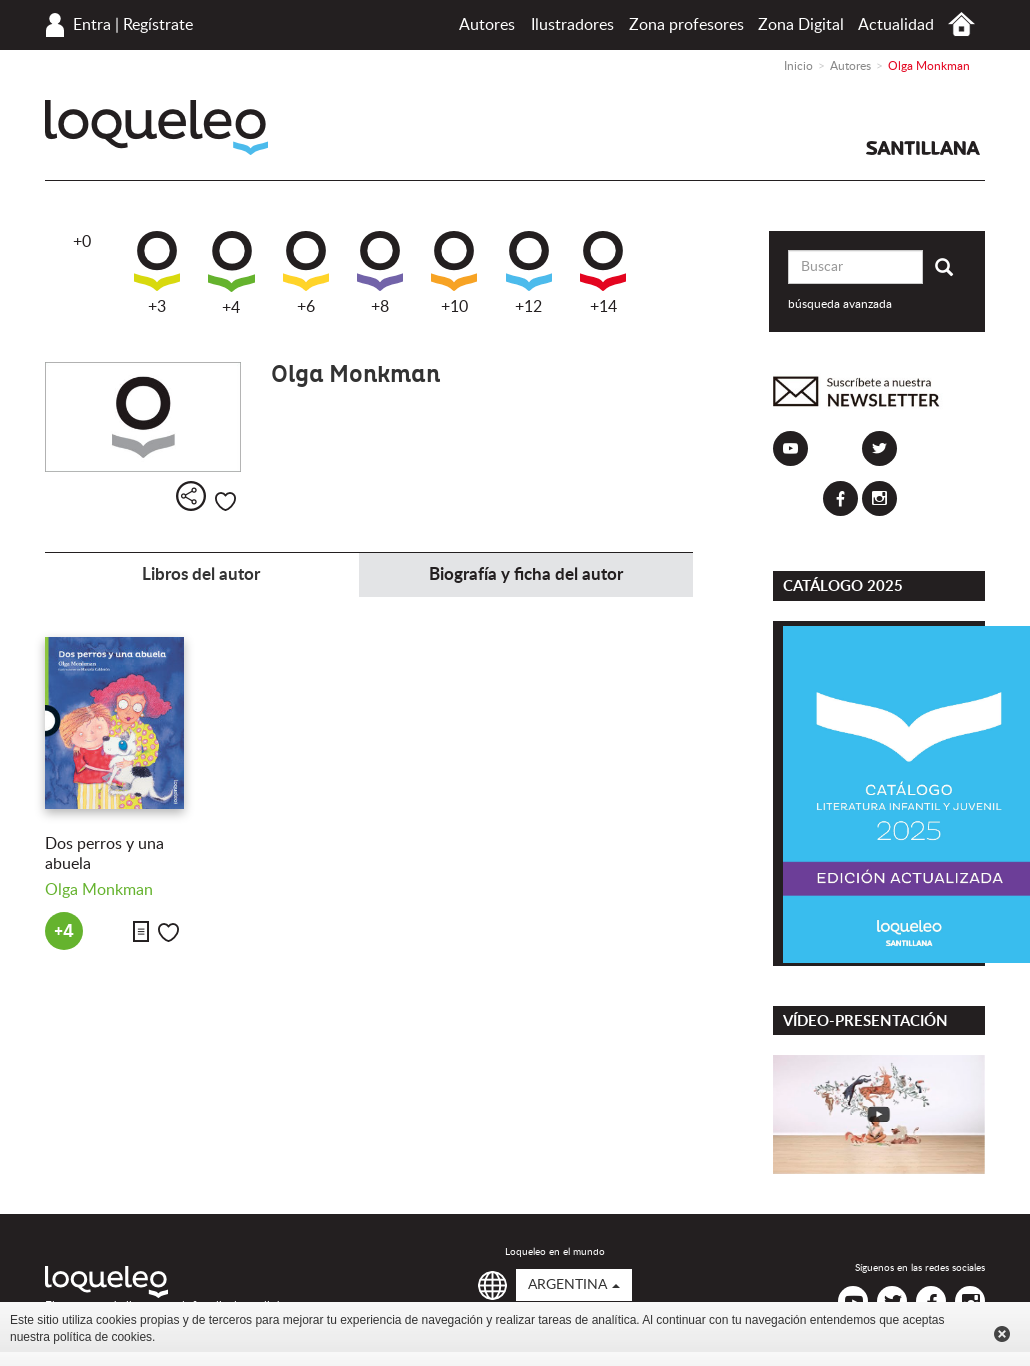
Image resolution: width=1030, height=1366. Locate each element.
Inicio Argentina (961, 24)
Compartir (191, 496)
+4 (231, 273)
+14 (603, 273)
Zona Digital (801, 25)
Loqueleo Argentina (156, 127)
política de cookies (102, 1337)
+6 (306, 273)
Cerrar (1002, 1334)
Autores (487, 25)
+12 (529, 273)
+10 (454, 273)
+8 (380, 273)
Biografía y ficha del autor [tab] (526, 574)
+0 (82, 242)
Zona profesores (686, 25)
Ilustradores (572, 25)
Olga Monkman (99, 890)
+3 (157, 273)
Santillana (923, 148)
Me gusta (225, 501)
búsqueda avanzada (840, 304)
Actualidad (896, 25)
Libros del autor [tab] (201, 574)
